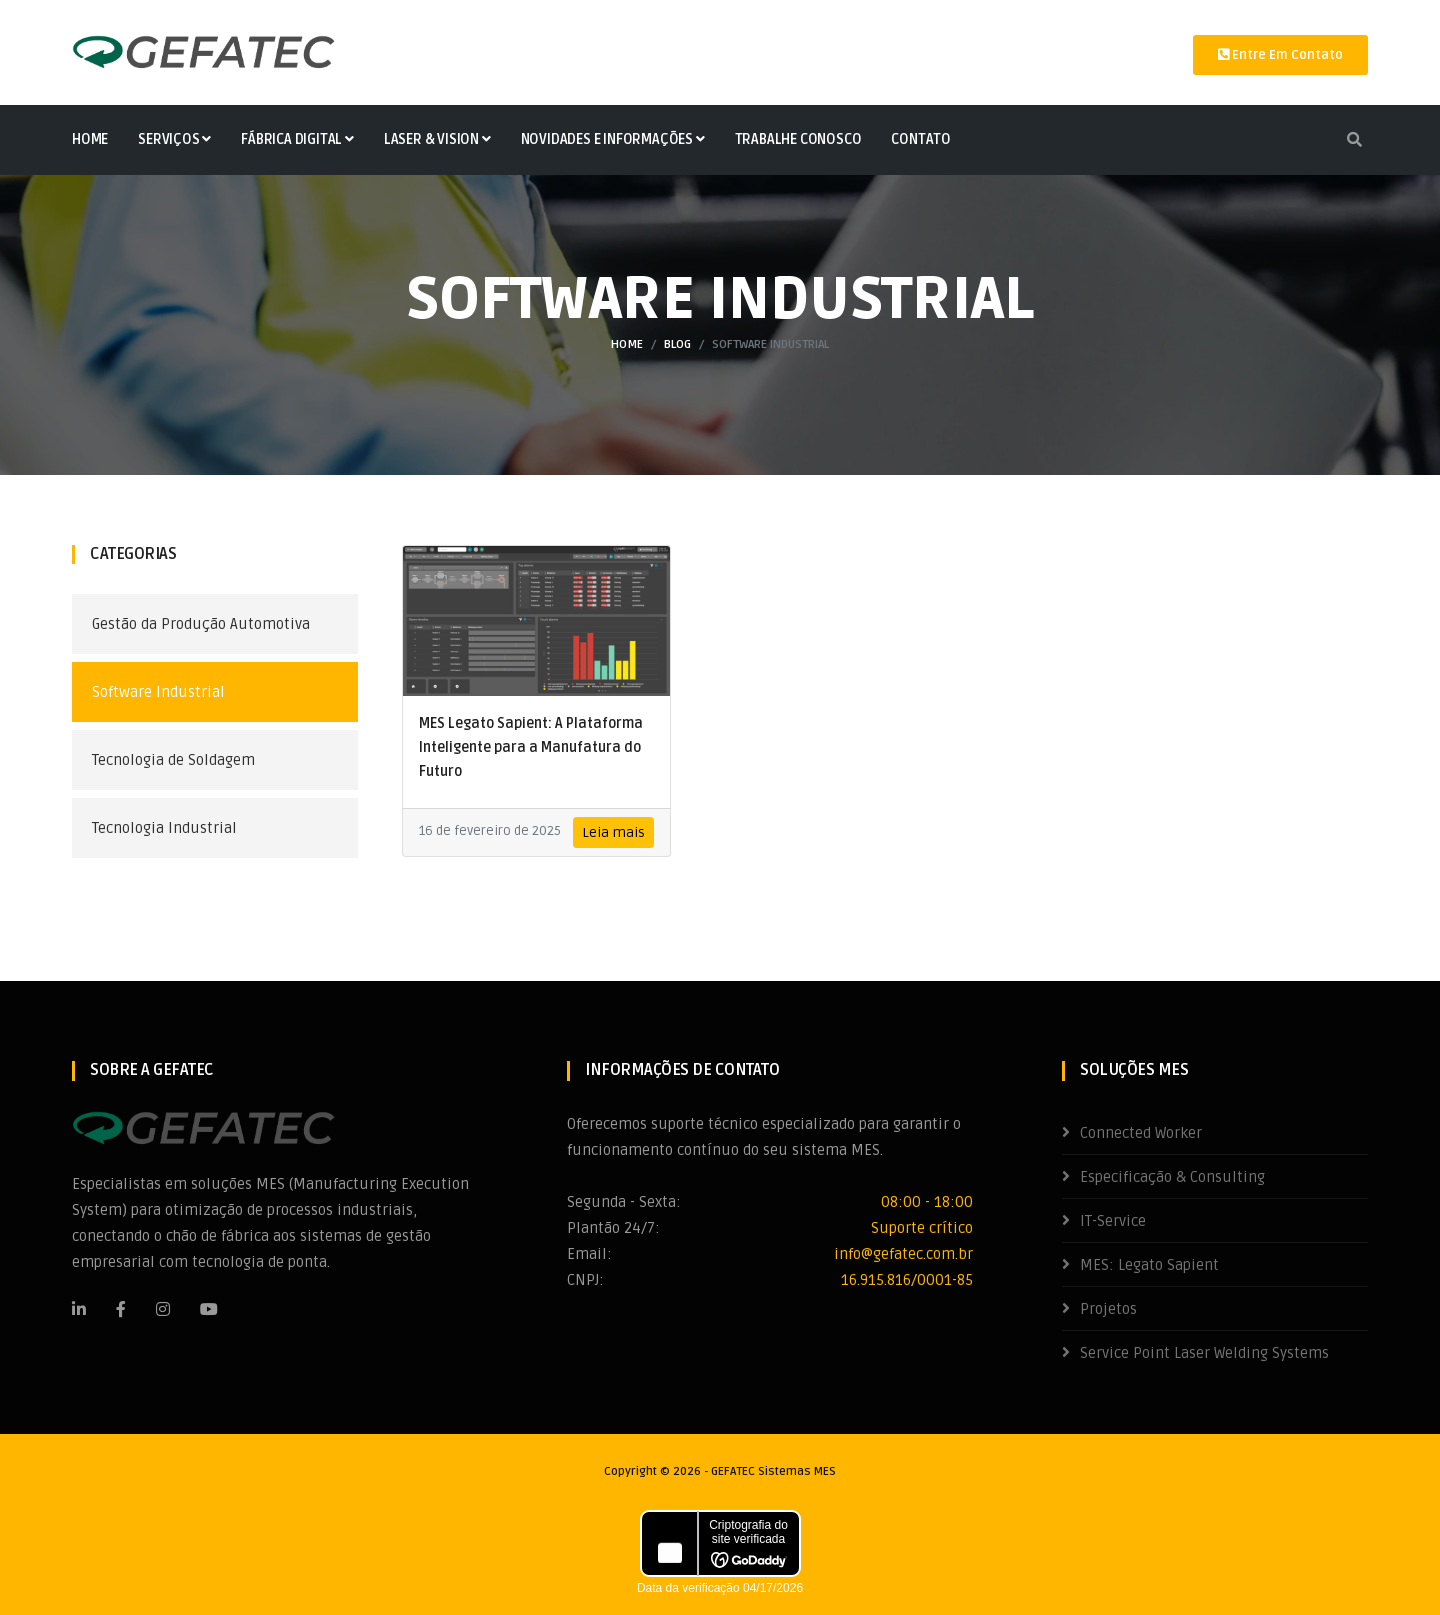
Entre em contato (1280, 55)
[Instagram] (163, 1309)
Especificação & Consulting (1172, 1177)
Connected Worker (1141, 1133)
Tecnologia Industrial (164, 828)
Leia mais (613, 832)
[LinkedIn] (79, 1309)
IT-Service (1113, 1221)
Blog (677, 344)
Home (90, 139)
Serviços (174, 139)
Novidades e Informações (613, 139)
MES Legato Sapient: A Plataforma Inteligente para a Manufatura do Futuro (531, 747)
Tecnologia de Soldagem (173, 760)
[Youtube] (209, 1309)
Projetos (1108, 1309)
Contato (921, 139)
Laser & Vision (437, 139)
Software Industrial (158, 692)
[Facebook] (121, 1309)
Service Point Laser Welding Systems (1204, 1353)
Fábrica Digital (297, 139)
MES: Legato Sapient (1149, 1265)
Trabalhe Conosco (798, 139)
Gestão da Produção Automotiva (201, 624)
